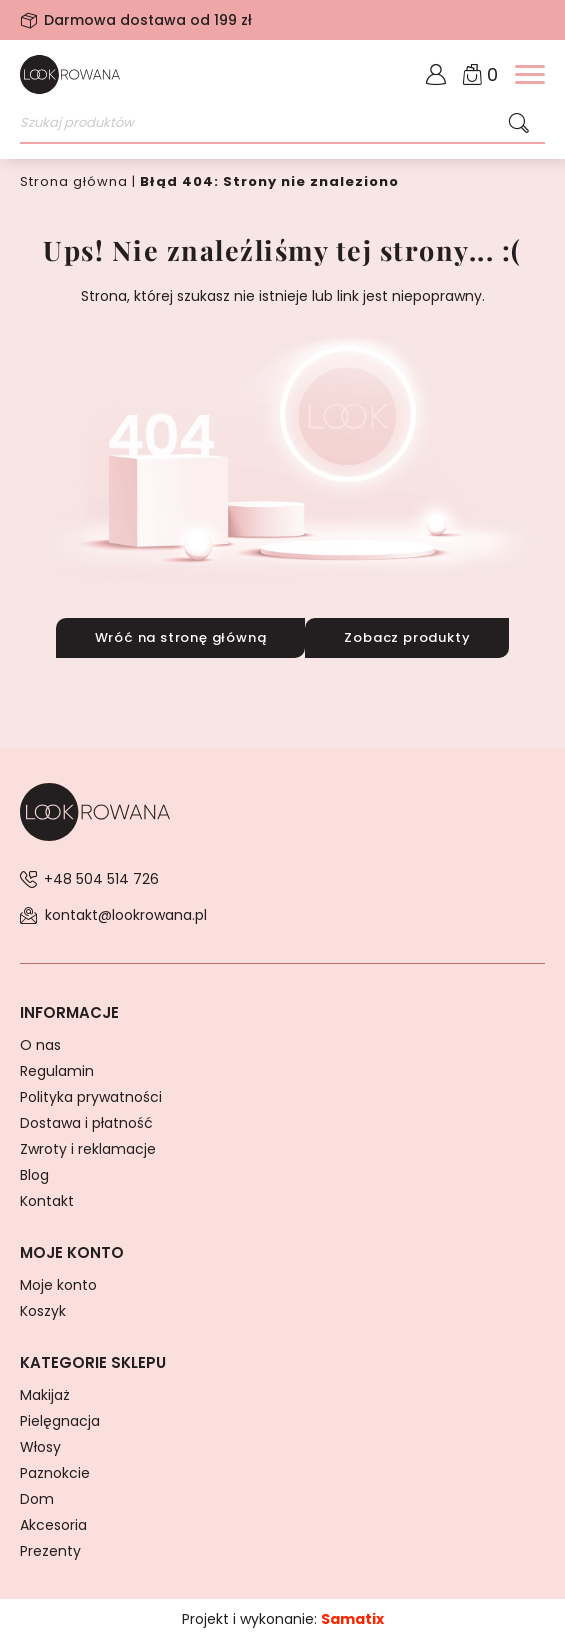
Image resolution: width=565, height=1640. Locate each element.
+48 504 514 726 (101, 879)
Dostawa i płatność (86, 1123)
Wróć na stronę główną (181, 637)
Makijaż (45, 1395)
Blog (34, 1175)
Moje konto (58, 1285)
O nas (40, 1045)
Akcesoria (53, 1525)
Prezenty (50, 1551)
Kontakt (47, 1201)
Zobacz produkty (407, 637)
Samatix (352, 1619)
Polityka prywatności (91, 1097)
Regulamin (57, 1071)
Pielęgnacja (60, 1421)
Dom (37, 1499)
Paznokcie (55, 1473)
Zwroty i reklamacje (88, 1149)
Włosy (40, 1447)
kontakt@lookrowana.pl (126, 915)
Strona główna (74, 181)
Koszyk (43, 1311)
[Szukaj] (519, 124)
